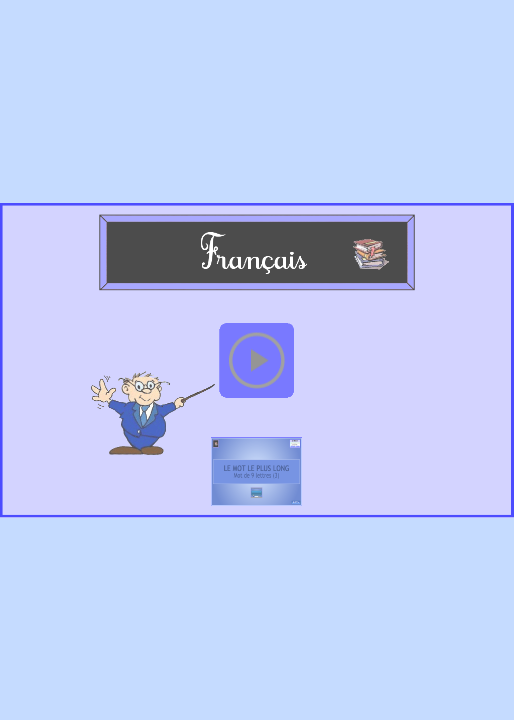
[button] (257, 360)
